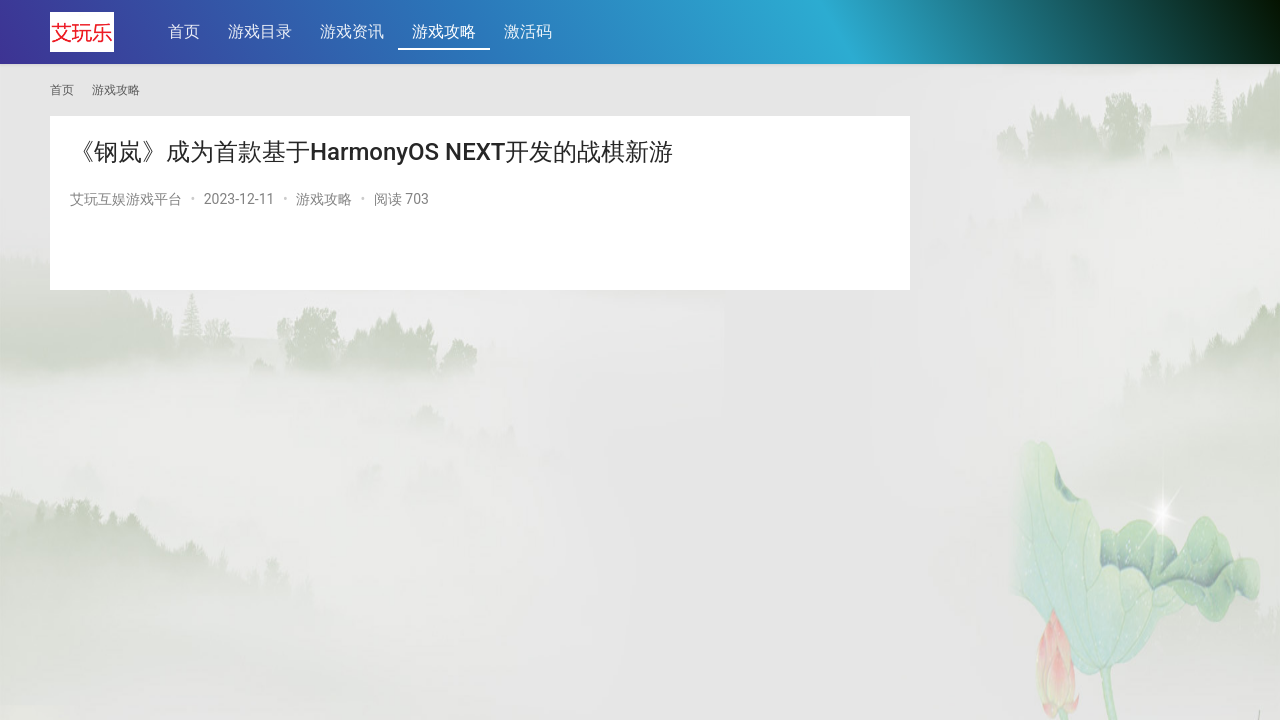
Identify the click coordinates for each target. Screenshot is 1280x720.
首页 (185, 31)
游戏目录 (261, 31)
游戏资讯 (353, 31)
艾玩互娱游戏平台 (126, 199)
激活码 (529, 31)
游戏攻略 (445, 31)
